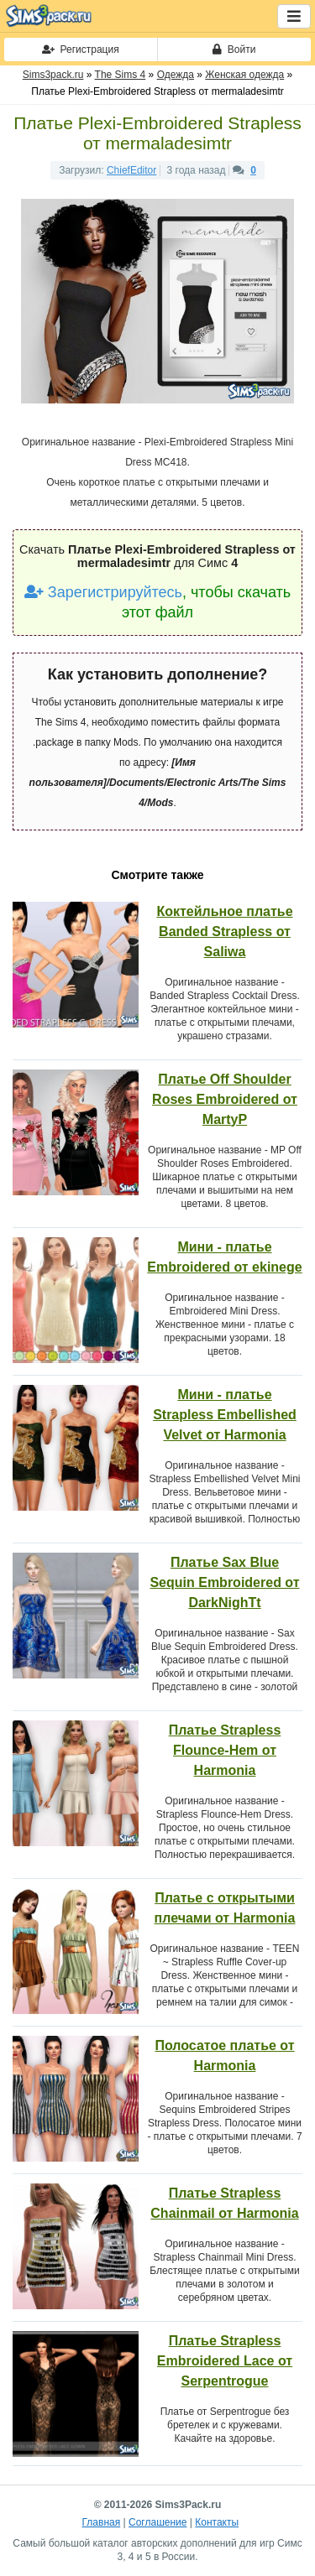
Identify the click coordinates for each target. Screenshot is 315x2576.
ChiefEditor (131, 170)
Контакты (217, 2522)
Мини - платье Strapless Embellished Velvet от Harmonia (225, 1414)
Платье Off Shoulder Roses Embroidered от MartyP (224, 1099)
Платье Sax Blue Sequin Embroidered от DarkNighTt (224, 1582)
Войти (234, 49)
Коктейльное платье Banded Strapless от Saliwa (224, 931)
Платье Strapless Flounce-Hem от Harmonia (225, 1750)
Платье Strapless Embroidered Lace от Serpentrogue (224, 2361)
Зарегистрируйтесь (103, 592)
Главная (101, 2522)
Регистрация (80, 49)
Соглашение (157, 2522)
